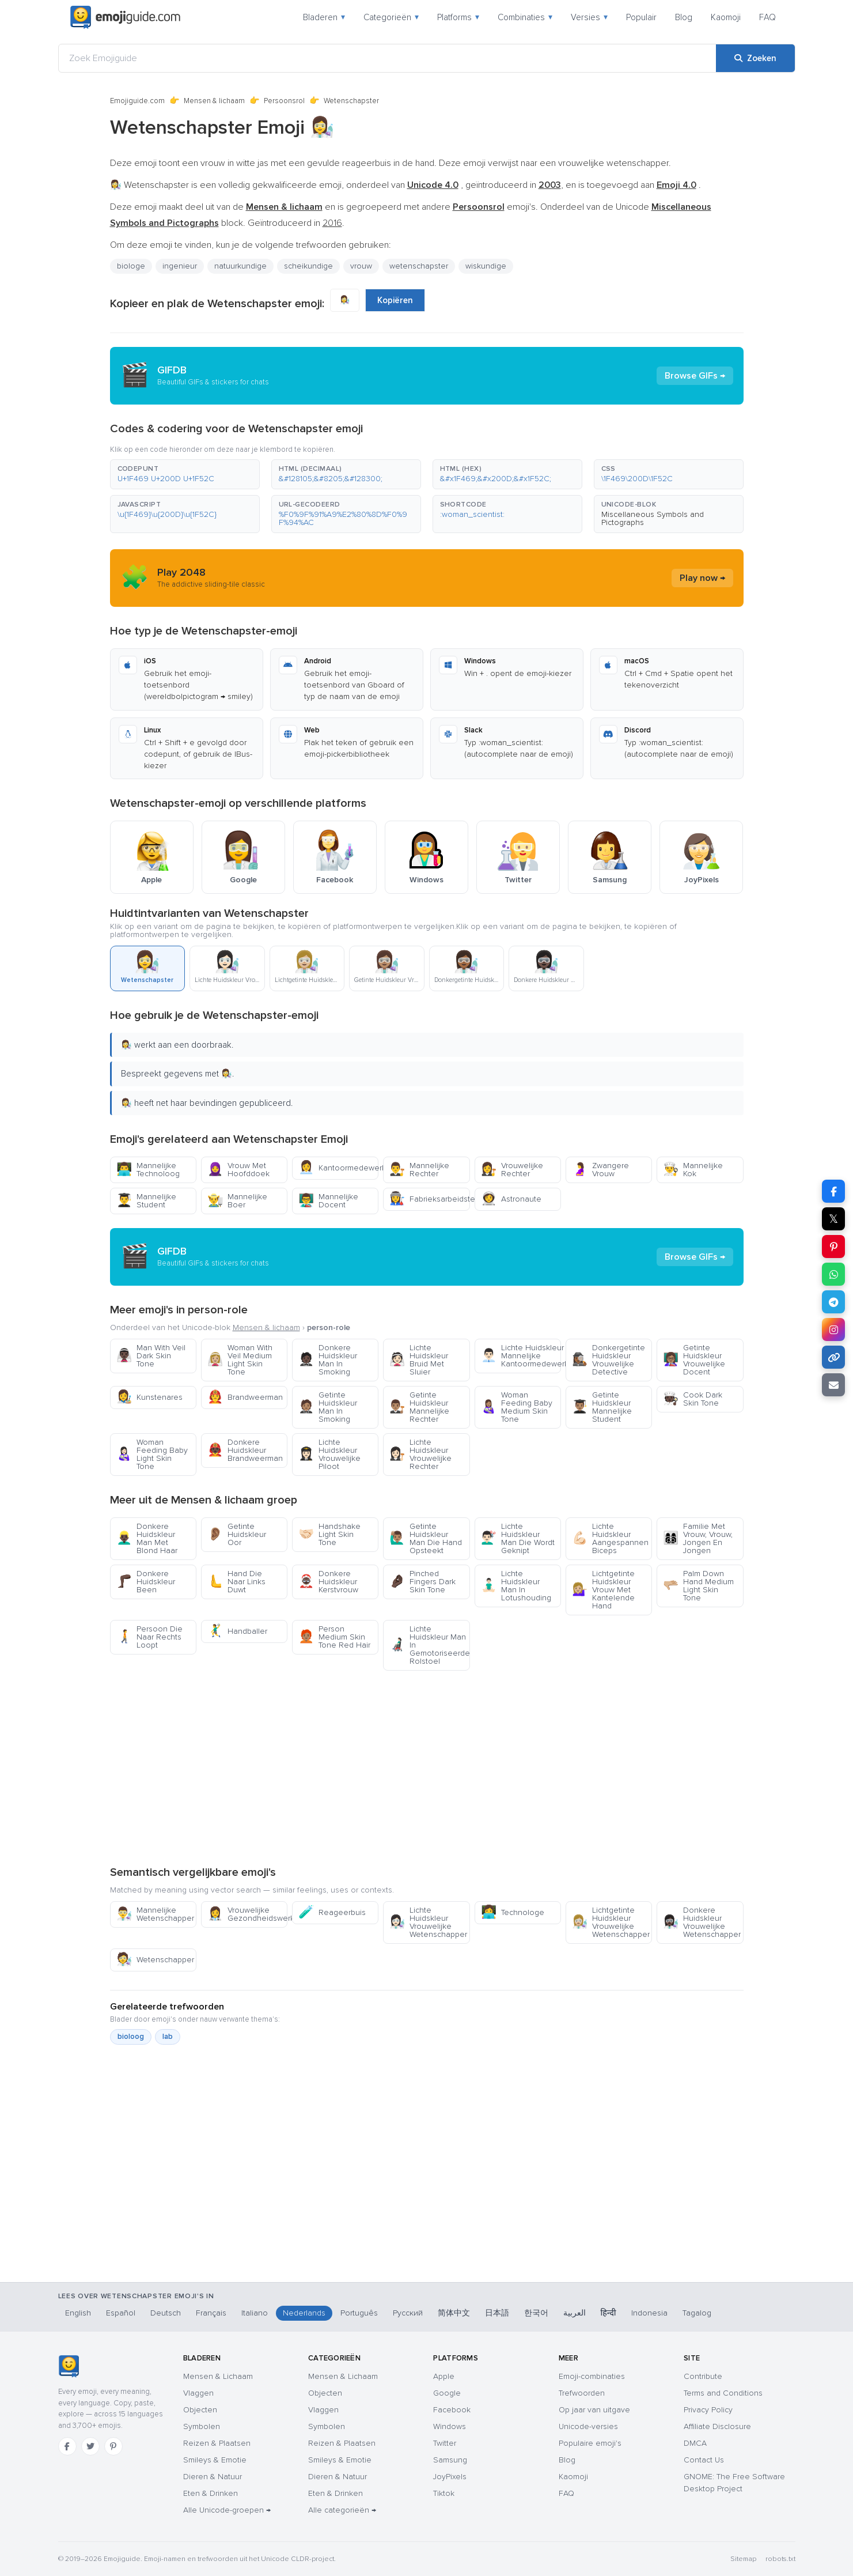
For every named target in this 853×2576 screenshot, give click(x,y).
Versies (589, 17)
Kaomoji (726, 17)
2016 (332, 223)
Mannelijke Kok (693, 1170)
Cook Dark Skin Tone (692, 1399)
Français (211, 2313)
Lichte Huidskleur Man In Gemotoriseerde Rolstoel (429, 1645)
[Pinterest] (113, 2446)
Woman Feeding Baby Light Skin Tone (152, 1454)
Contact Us (704, 2460)
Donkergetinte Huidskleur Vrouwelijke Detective (608, 1360)
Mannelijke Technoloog (148, 1170)
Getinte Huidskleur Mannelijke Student (602, 1407)
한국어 (536, 2313)
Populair (641, 17)
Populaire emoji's (590, 2443)
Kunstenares (149, 1397)
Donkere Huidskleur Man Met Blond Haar (146, 1538)
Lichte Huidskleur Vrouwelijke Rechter (420, 1454)
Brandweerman (245, 1397)
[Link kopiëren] (833, 1357)
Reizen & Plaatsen (217, 2443)
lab (167, 2036)
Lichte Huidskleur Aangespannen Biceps (610, 1538)
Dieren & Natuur (212, 2476)
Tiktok (443, 2493)
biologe (131, 266)
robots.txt (780, 2559)
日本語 (497, 2313)
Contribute (703, 2376)
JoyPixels (450, 2476)
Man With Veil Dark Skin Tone (150, 1356)
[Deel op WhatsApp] (833, 1274)
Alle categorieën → (342, 2510)
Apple (443, 2376)
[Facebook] (67, 2446)
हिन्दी (608, 2313)
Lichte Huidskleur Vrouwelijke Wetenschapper (428, 1922)
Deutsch (165, 2313)
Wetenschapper (155, 1959)
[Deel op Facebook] (833, 1191)
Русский (408, 2313)
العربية (574, 2313)
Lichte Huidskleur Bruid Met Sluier (418, 1360)
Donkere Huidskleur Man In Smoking (327, 1360)
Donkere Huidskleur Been (145, 1582)
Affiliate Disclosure (717, 2426)
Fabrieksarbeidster (429, 1199)
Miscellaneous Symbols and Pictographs (652, 518)
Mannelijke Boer (237, 1201)
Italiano (254, 2313)
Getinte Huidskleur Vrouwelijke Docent (694, 1360)
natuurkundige (240, 266)
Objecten (200, 2410)
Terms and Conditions (723, 2393)
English (78, 2313)
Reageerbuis (332, 1912)
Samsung (450, 2460)
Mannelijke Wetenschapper (155, 1914)
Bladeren (324, 17)
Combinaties (525, 17)
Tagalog (697, 2313)
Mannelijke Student (146, 1201)
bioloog (130, 2036)
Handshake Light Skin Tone (329, 1534)
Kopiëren (395, 300)
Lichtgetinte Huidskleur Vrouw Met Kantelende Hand (603, 1590)
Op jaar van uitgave (594, 2410)
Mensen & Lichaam (218, 2376)
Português (359, 2313)
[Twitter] (90, 2446)
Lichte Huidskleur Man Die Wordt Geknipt (518, 1538)
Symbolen (201, 2426)
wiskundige (485, 266)
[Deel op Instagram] (833, 1329)
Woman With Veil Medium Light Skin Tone (239, 1360)
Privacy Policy (708, 2410)
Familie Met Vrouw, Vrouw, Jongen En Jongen (698, 1538)
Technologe (512, 1912)
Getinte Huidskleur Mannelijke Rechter (419, 1407)
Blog (683, 17)
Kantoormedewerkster (338, 1168)
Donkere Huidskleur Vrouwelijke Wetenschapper (702, 1922)
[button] (185, 474)
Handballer (237, 1631)
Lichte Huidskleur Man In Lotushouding (516, 1586)
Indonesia (649, 2313)
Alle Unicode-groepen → (227, 2510)
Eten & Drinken (210, 2493)
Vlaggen (198, 2393)
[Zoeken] (755, 58)
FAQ (767, 17)
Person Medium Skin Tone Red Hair (334, 1637)
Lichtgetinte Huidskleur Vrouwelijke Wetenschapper (611, 1922)
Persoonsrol (284, 100)
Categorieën (391, 17)
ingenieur (179, 266)
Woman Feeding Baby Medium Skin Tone (516, 1407)
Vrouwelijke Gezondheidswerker (247, 1914)
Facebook (452, 2410)
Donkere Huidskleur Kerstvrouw (328, 1582)
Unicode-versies (588, 2426)
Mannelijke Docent (328, 1201)
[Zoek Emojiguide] (387, 58)
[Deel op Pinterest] (833, 1246)
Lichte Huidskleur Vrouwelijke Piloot (329, 1454)
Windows (449, 2426)
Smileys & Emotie (215, 2460)
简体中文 (454, 2313)
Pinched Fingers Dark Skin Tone (422, 1582)
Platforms (458, 17)
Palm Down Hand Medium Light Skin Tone (698, 1586)
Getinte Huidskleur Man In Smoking (327, 1407)
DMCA (695, 2443)
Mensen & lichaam (214, 100)
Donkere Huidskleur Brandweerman (245, 1450)
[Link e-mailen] (833, 1384)
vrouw (361, 266)
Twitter (444, 2443)
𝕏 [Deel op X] (833, 1219)
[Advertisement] (427, 1767)
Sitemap (743, 2559)
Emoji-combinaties (592, 2376)
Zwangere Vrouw (600, 1170)
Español (120, 2313)
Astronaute (511, 1199)
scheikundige (308, 266)
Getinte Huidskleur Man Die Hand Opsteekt (425, 1538)
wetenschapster (418, 266)
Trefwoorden (582, 2393)
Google (447, 2393)
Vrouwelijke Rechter (512, 1170)
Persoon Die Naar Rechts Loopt (149, 1637)
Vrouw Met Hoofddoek (238, 1170)
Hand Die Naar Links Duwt (236, 1582)
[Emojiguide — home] (125, 17)
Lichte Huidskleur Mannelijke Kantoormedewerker (521, 1356)
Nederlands (304, 2313)
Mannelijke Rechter (419, 1170)
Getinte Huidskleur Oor (236, 1534)
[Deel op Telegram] (833, 1301)
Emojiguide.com (137, 100)
